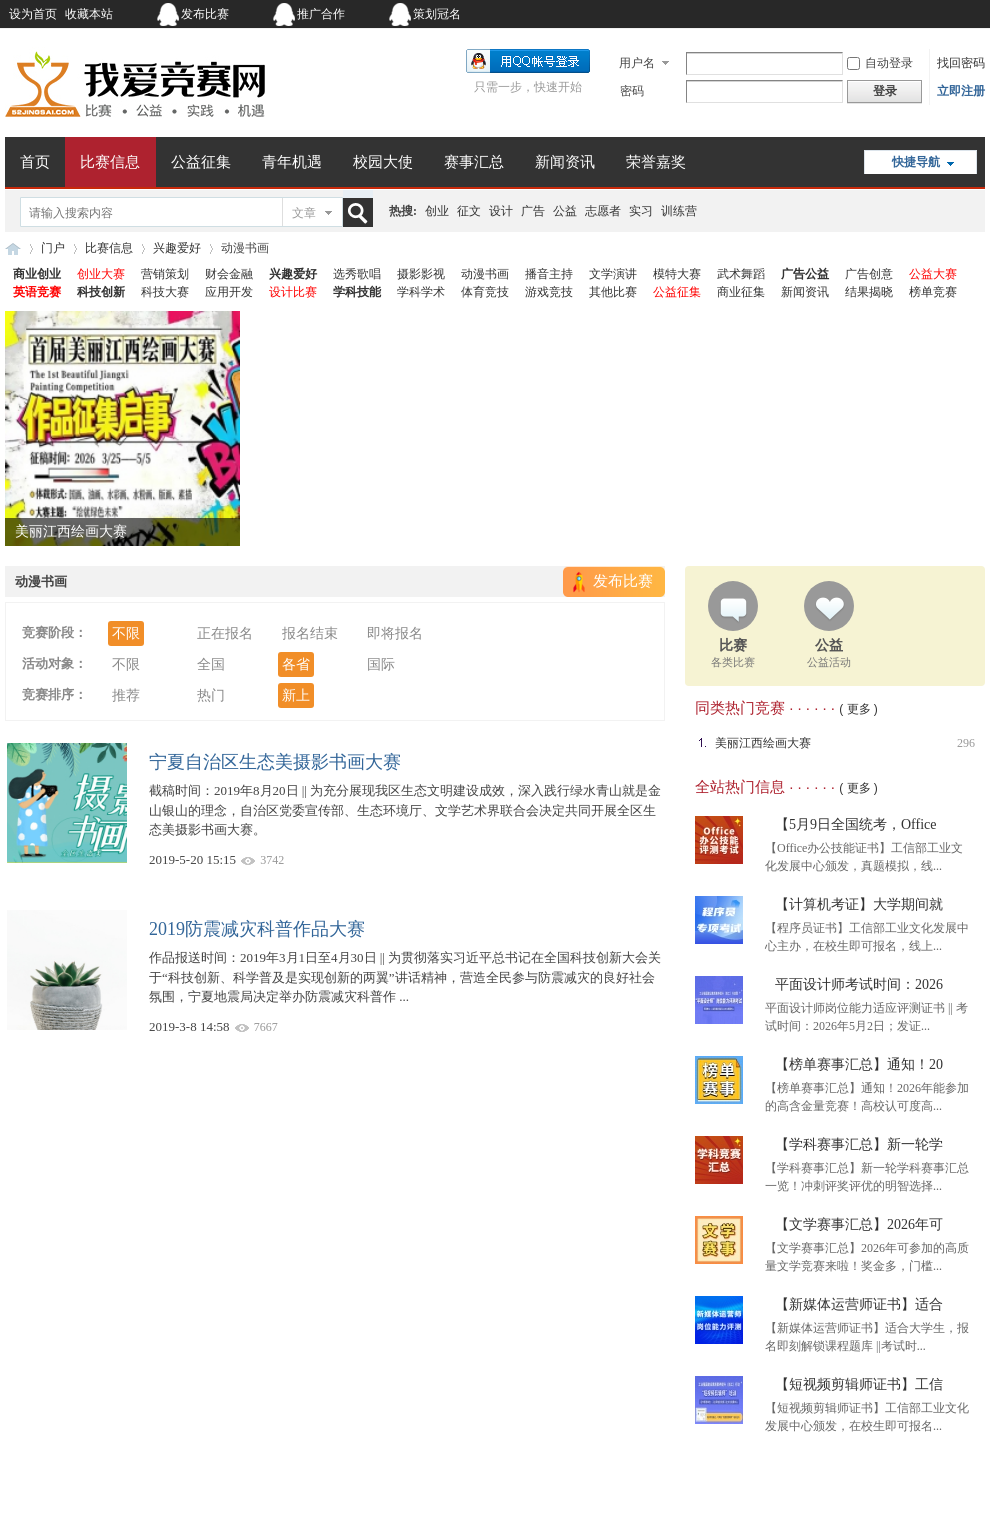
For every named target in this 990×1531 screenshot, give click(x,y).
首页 (35, 162)
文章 (304, 213)
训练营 (679, 211)
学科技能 (357, 292)
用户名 (637, 63)
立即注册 (961, 91)
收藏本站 (89, 14)
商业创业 (37, 274)
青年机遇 (292, 162)
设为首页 (33, 14)
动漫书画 (485, 274)
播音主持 (549, 274)
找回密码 (961, 63)
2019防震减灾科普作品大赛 (257, 929)
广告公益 (805, 274)
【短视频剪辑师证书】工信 (859, 1384)
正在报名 (225, 633)
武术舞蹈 (741, 274)
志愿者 (603, 211)
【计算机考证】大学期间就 (859, 904)
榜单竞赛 (933, 292)
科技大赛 (165, 292)
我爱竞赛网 (13, 248)
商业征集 (741, 292)
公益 (565, 211)
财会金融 (229, 274)
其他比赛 (613, 292)
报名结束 (310, 633)
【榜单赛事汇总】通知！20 (859, 1064)
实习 (641, 211)
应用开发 (229, 292)
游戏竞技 (549, 292)
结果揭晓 (869, 292)
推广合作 (321, 14)
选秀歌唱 (357, 274)
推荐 (126, 695)
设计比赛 (293, 292)
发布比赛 (205, 14)
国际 (381, 664)
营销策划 (165, 274)
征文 (469, 211)
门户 (53, 248)
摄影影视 (421, 274)
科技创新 (101, 292)
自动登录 (880, 63)
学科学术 (421, 292)
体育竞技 (485, 292)
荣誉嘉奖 (656, 162)
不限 (126, 633)
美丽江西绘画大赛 (71, 531)
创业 (437, 211)
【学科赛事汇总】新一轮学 (859, 1144)
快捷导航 (916, 162)
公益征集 (201, 162)
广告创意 (869, 274)
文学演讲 (613, 274)
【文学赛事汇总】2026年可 (859, 1224)
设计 (501, 211)
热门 (211, 695)
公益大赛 (933, 274)
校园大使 (383, 162)
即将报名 (395, 633)
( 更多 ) (858, 709)
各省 (296, 664)
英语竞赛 (37, 292)
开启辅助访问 (860, 14)
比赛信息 (110, 162)
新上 (296, 695)
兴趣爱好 (177, 248)
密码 (632, 91)
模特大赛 (677, 274)
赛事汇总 (474, 162)
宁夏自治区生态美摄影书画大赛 (275, 762)
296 (966, 743)
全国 (211, 664)
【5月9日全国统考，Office (856, 824)
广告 (533, 211)
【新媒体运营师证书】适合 (859, 1304)
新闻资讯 (565, 162)
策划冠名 (437, 14)
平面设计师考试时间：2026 (859, 984)
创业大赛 (101, 274)
